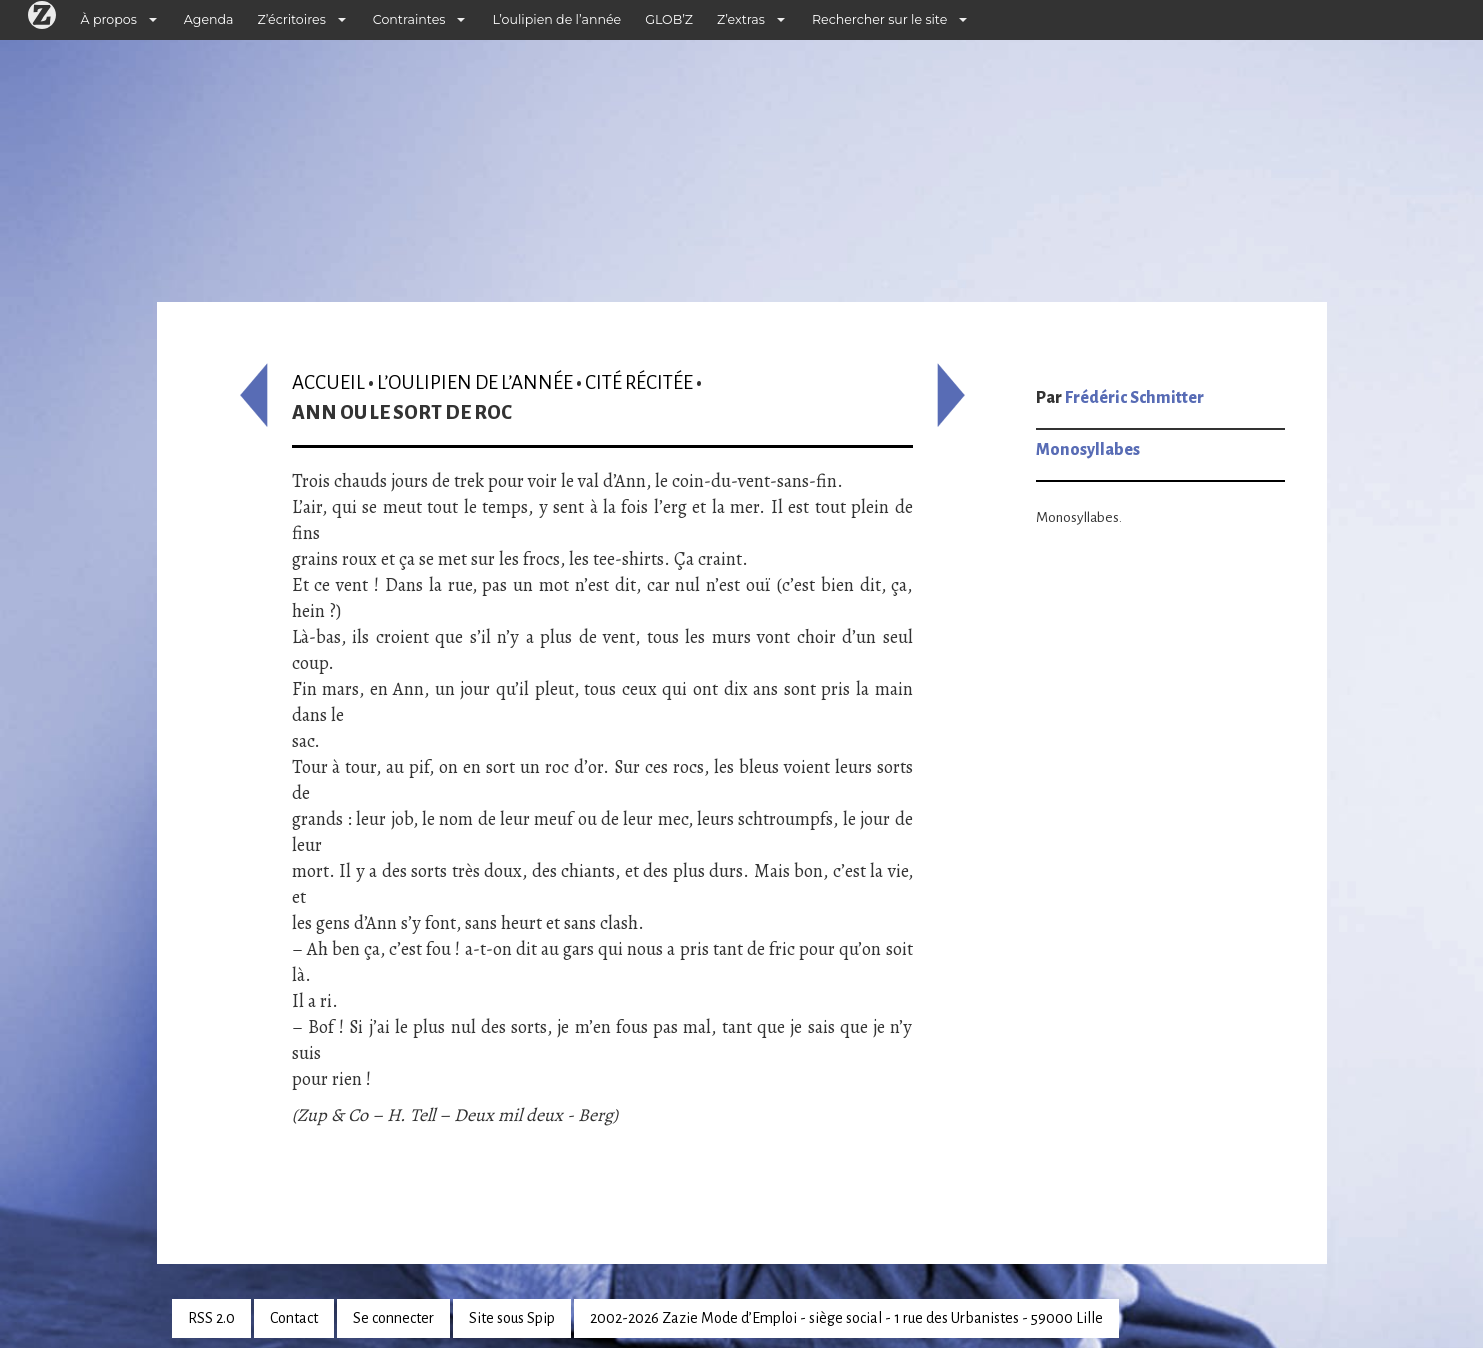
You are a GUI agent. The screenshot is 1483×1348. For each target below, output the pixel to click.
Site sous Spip (512, 1318)
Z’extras (741, 19)
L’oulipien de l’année (556, 19)
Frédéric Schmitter (1134, 398)
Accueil (328, 382)
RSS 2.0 (211, 1318)
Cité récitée (639, 382)
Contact (294, 1318)
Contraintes (409, 19)
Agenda (209, 19)
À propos (109, 19)
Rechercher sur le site (879, 19)
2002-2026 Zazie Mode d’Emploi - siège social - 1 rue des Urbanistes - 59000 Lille (846, 1318)
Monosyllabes (1088, 450)
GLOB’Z (669, 19)
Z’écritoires (292, 19)
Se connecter (393, 1318)
